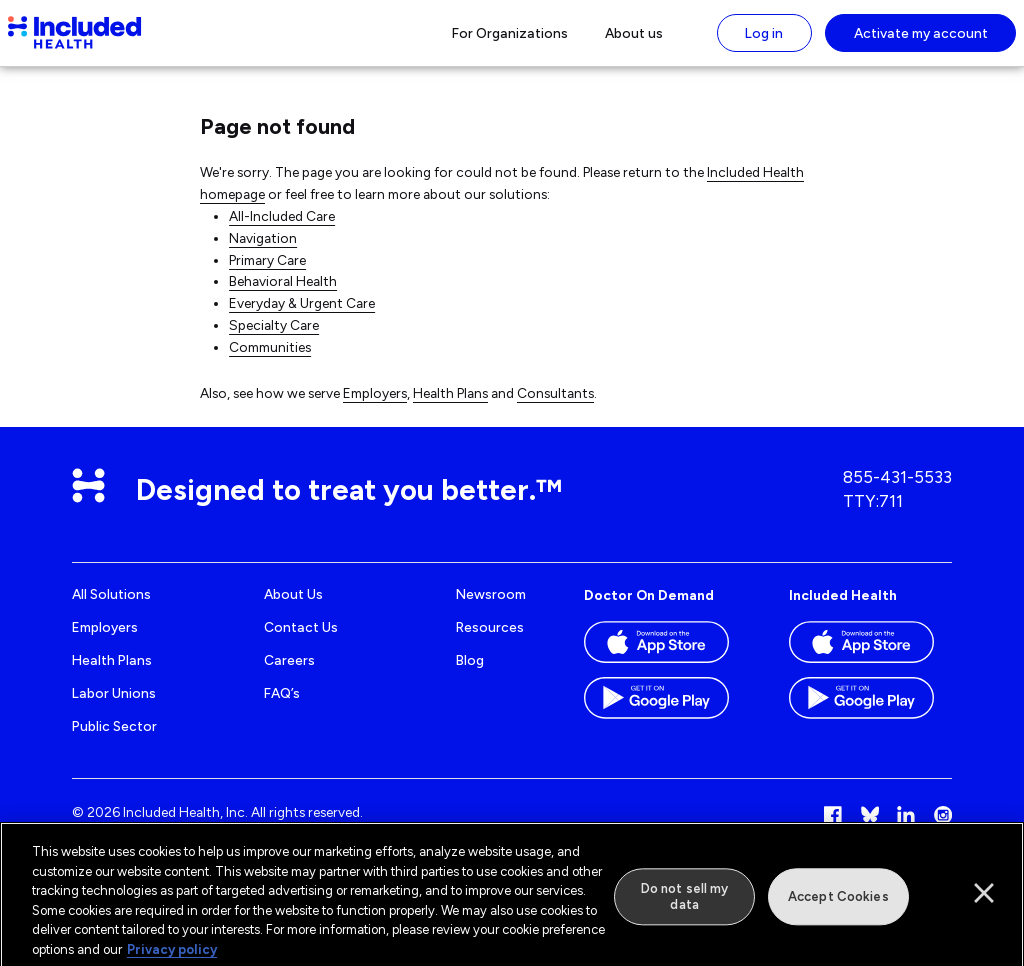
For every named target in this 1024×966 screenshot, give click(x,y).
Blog (470, 673)
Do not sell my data (685, 904)
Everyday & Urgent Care (302, 317)
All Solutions (111, 608)
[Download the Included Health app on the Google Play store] (870, 718)
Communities (270, 361)
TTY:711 (873, 514)
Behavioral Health (283, 295)
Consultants (555, 406)
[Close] (984, 901)
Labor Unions (114, 706)
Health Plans (450, 406)
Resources (490, 641)
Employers (375, 406)
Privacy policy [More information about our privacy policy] (172, 956)
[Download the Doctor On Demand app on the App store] (665, 662)
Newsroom (491, 608)
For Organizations (510, 39)
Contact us (301, 641)
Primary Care (267, 273)
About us (634, 39)
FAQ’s (282, 706)
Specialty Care (274, 339)
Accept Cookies (838, 904)
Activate (921, 39)
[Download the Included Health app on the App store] (870, 662)
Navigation (263, 251)
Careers (289, 673)
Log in (764, 39)
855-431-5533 (897, 491)
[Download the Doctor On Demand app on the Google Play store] (665, 718)
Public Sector (114, 739)
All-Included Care (282, 229)
